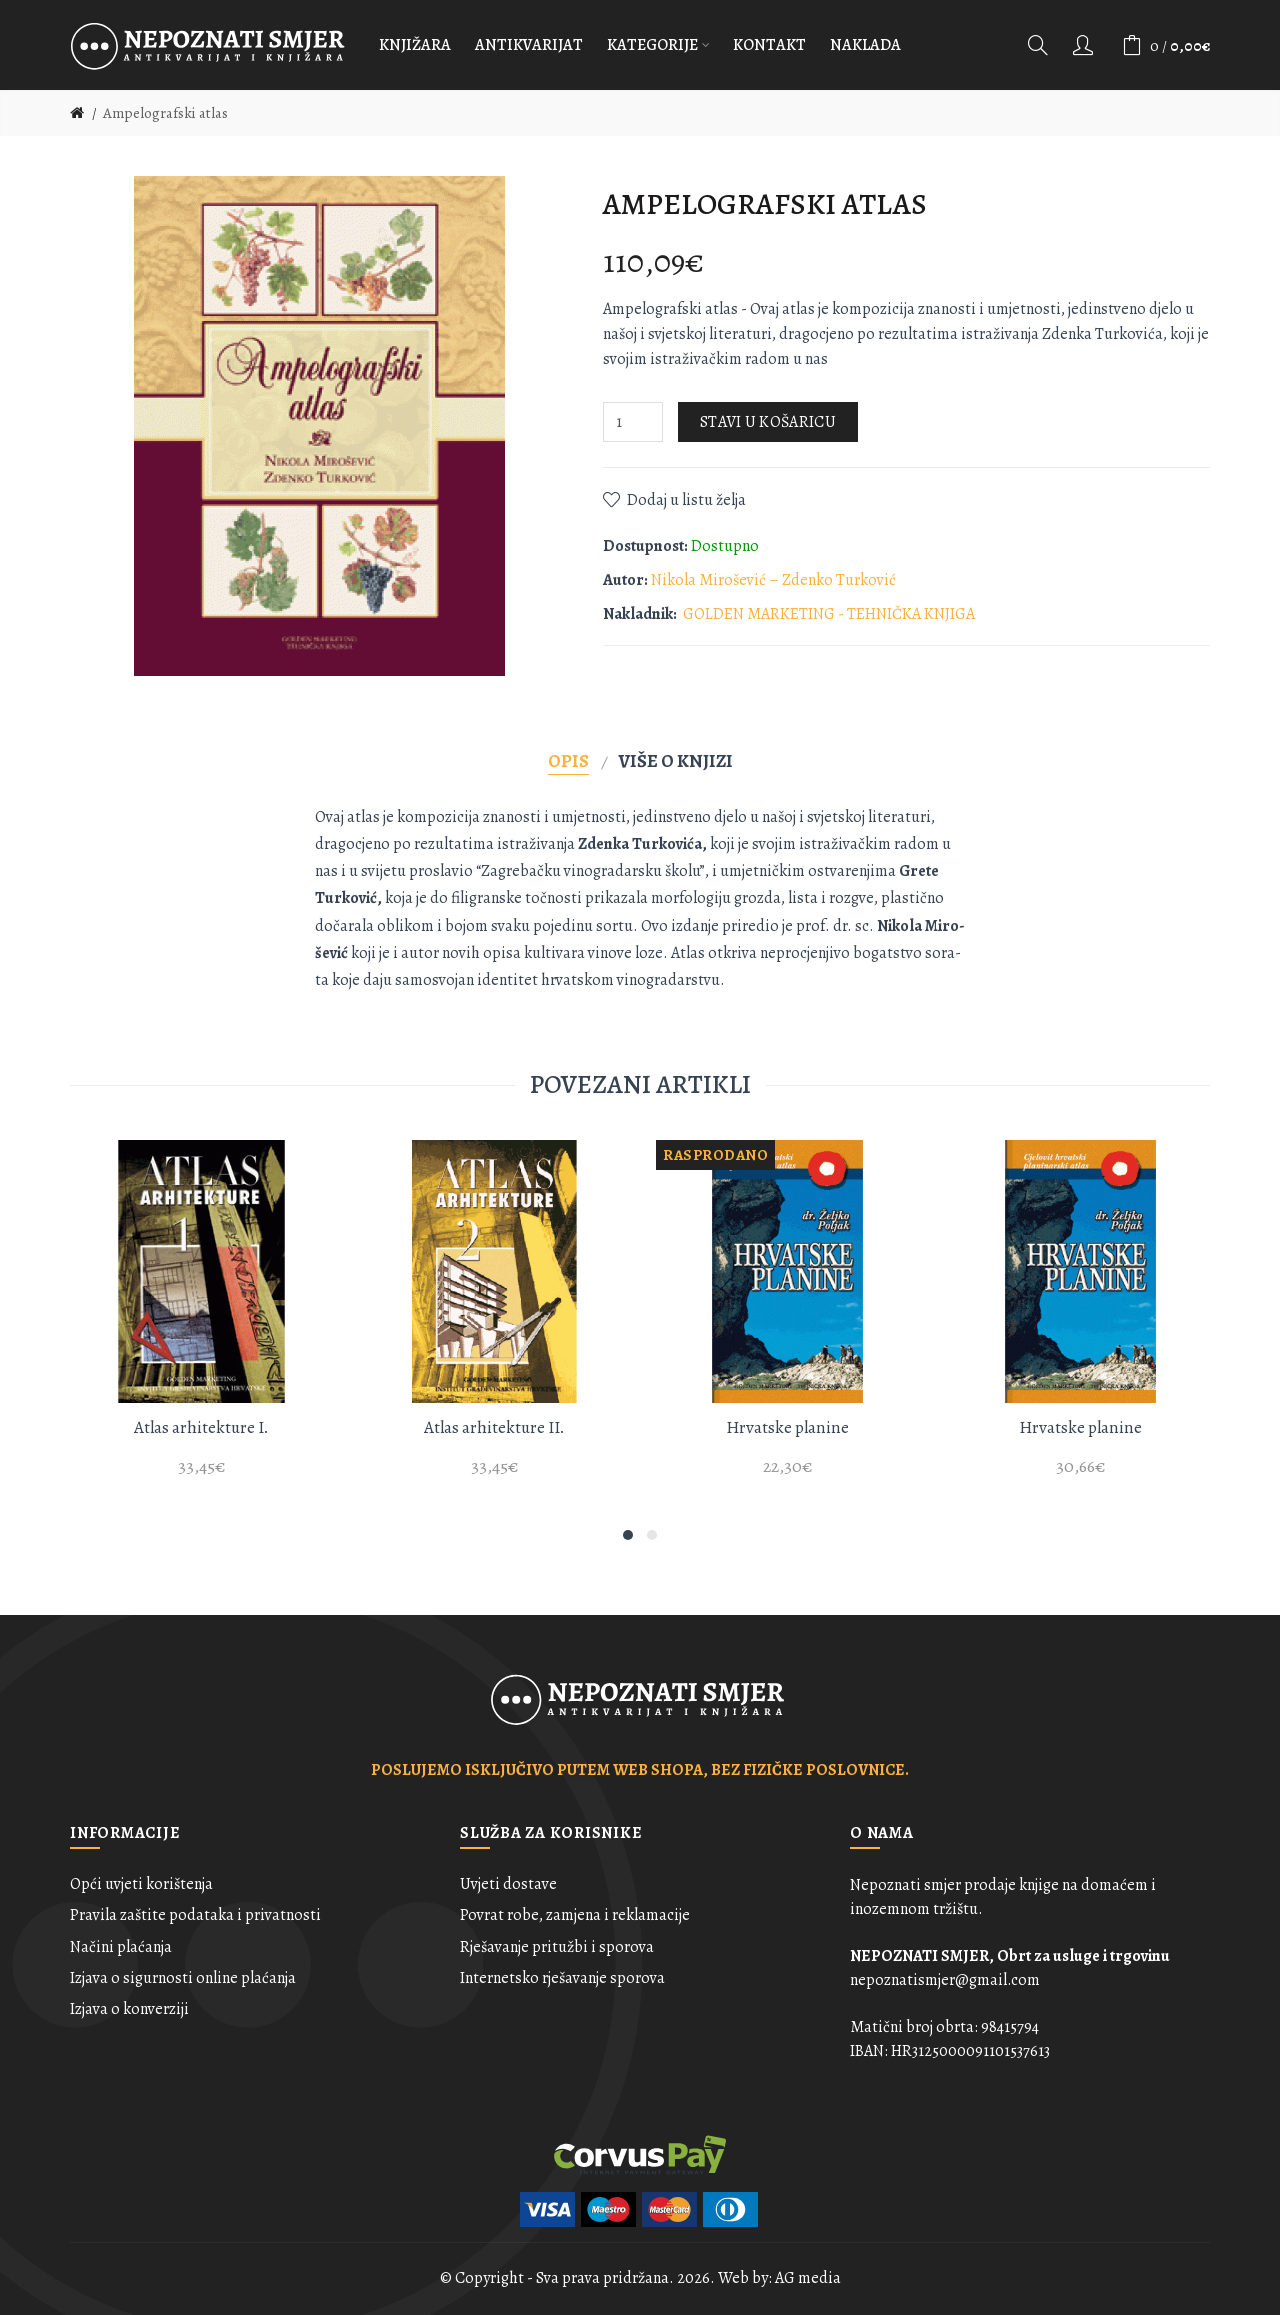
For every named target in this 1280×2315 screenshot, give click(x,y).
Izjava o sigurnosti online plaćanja (183, 1978)
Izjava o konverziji (129, 2009)
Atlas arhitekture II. (494, 1427)
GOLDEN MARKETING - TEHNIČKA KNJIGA (829, 614)
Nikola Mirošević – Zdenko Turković (773, 580)
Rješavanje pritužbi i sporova (557, 1947)
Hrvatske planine (787, 1427)
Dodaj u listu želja (686, 500)
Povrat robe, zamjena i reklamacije (575, 1915)
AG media (808, 2278)
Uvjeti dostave (508, 1884)
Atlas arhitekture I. (201, 1427)
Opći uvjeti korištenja (141, 1884)
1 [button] (628, 1535)
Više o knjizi (676, 760)
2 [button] (652, 1535)
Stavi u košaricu (768, 422)
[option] (201, 1320)
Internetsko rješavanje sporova (562, 1978)
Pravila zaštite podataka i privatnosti (195, 1915)
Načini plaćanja (121, 1947)
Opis (568, 760)
